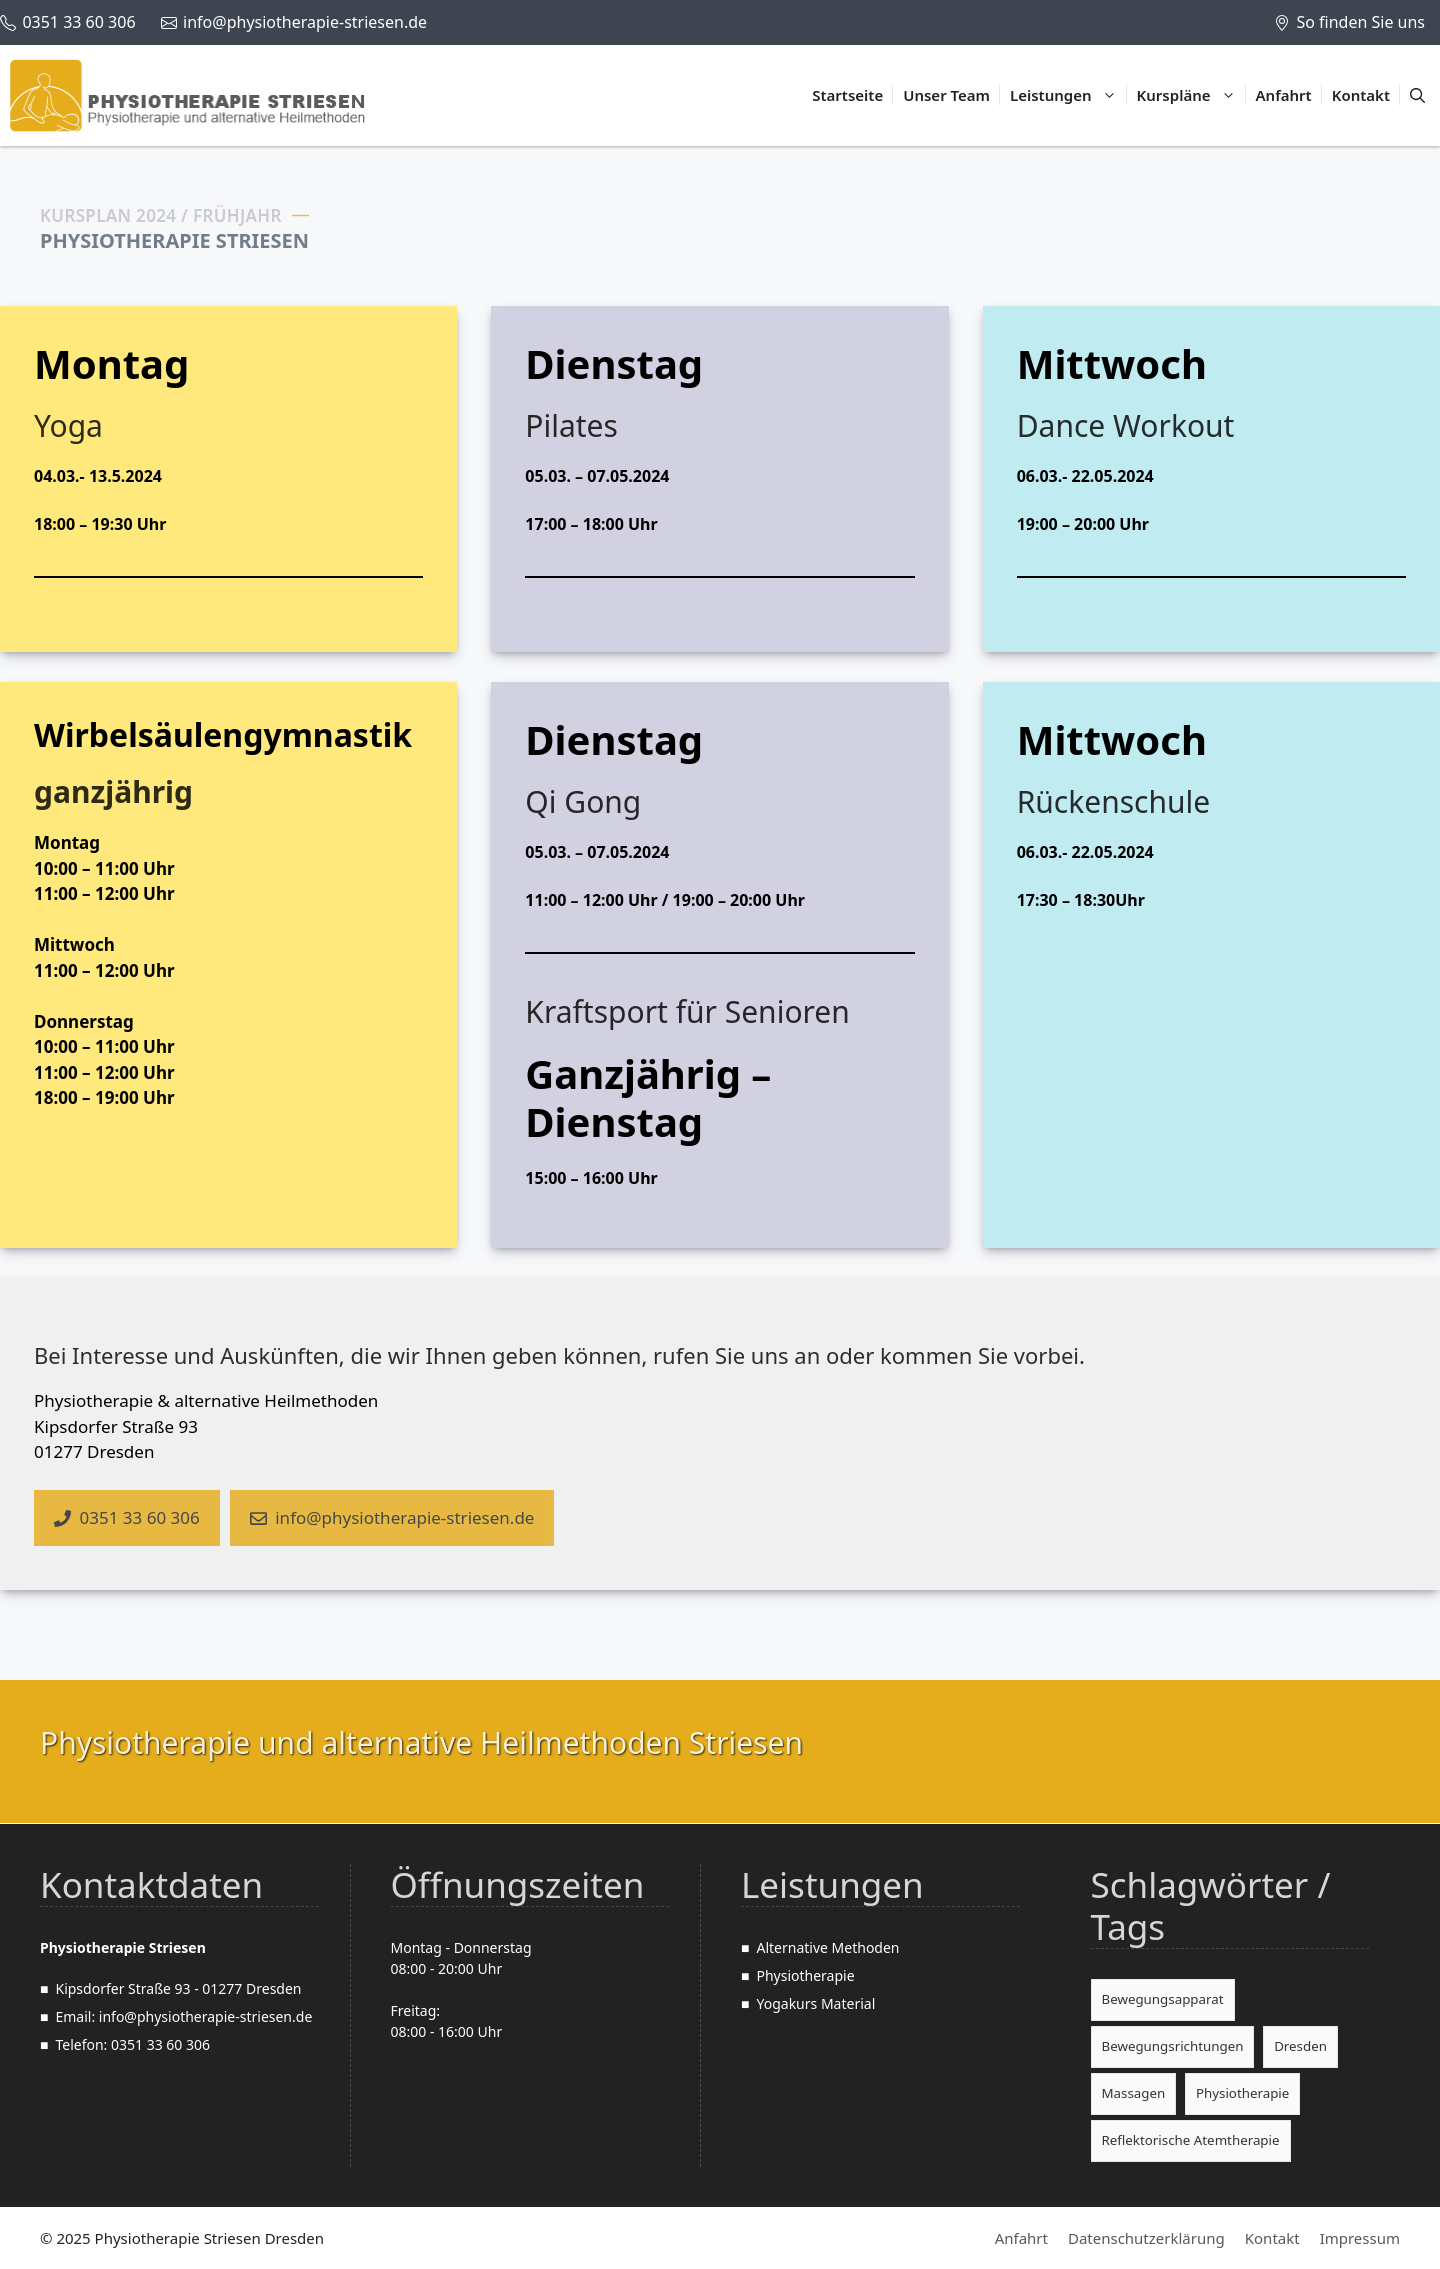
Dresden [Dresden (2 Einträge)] (1300, 2046)
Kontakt (1361, 95)
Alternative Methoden (827, 1947)
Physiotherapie (805, 1975)
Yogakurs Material (815, 2003)
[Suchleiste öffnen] (1417, 95)
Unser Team (946, 95)
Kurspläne (1191, 95)
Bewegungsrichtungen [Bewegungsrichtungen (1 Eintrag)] (1173, 2046)
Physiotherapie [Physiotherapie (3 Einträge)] (1242, 2093)
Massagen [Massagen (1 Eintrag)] (1134, 2093)
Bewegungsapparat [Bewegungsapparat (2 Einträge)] (1163, 1999)
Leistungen (1068, 95)
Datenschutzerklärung (1146, 2238)
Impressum (1360, 2238)
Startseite (847, 95)
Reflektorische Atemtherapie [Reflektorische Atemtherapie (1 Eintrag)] (1191, 2140)
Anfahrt (1284, 95)
